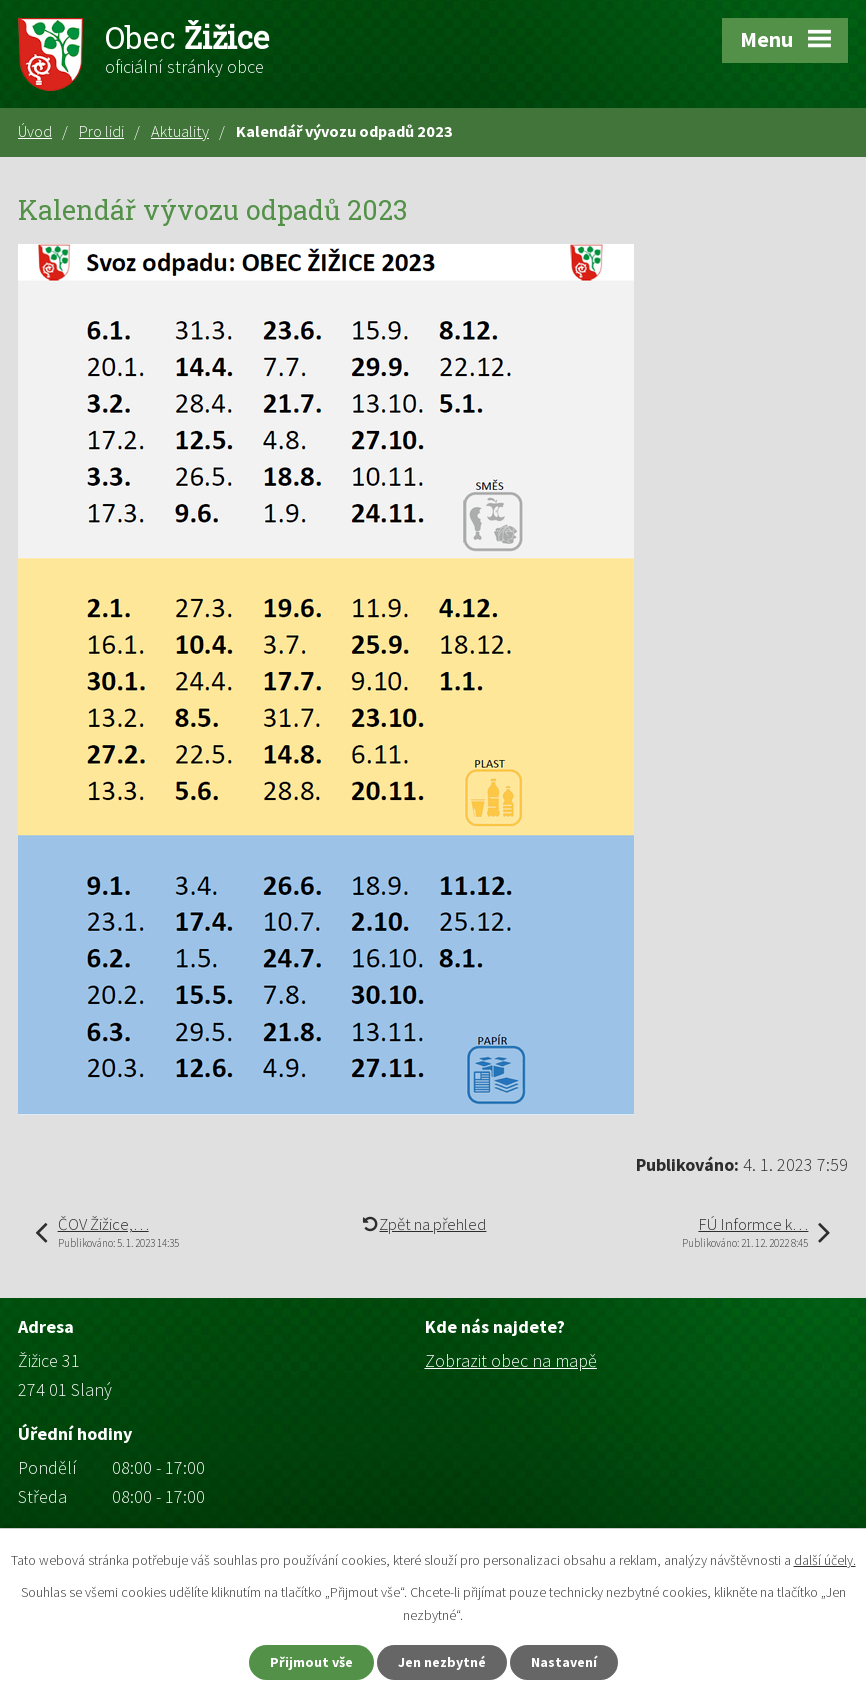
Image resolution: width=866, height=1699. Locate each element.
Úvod (35, 131)
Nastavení (564, 1662)
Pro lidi (101, 131)
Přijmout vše (311, 1662)
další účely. (825, 1560)
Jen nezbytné (442, 1662)
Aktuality (180, 131)
